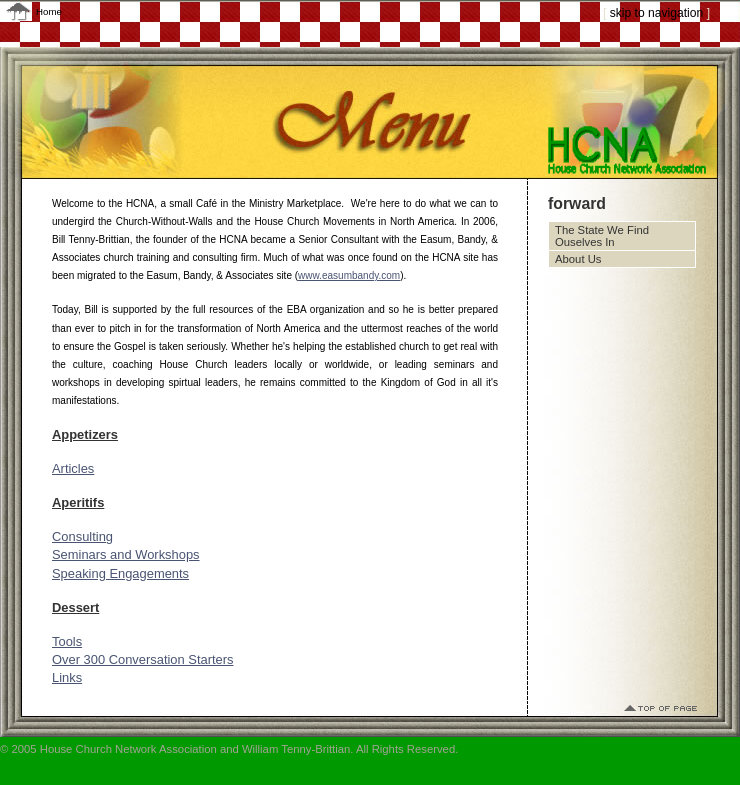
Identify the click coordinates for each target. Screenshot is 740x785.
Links (67, 677)
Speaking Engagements (120, 573)
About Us (578, 259)
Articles (73, 468)
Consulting (82, 536)
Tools (67, 641)
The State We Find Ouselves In (602, 236)
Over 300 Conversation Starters (143, 659)
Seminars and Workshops (126, 554)
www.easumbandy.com (349, 275)
